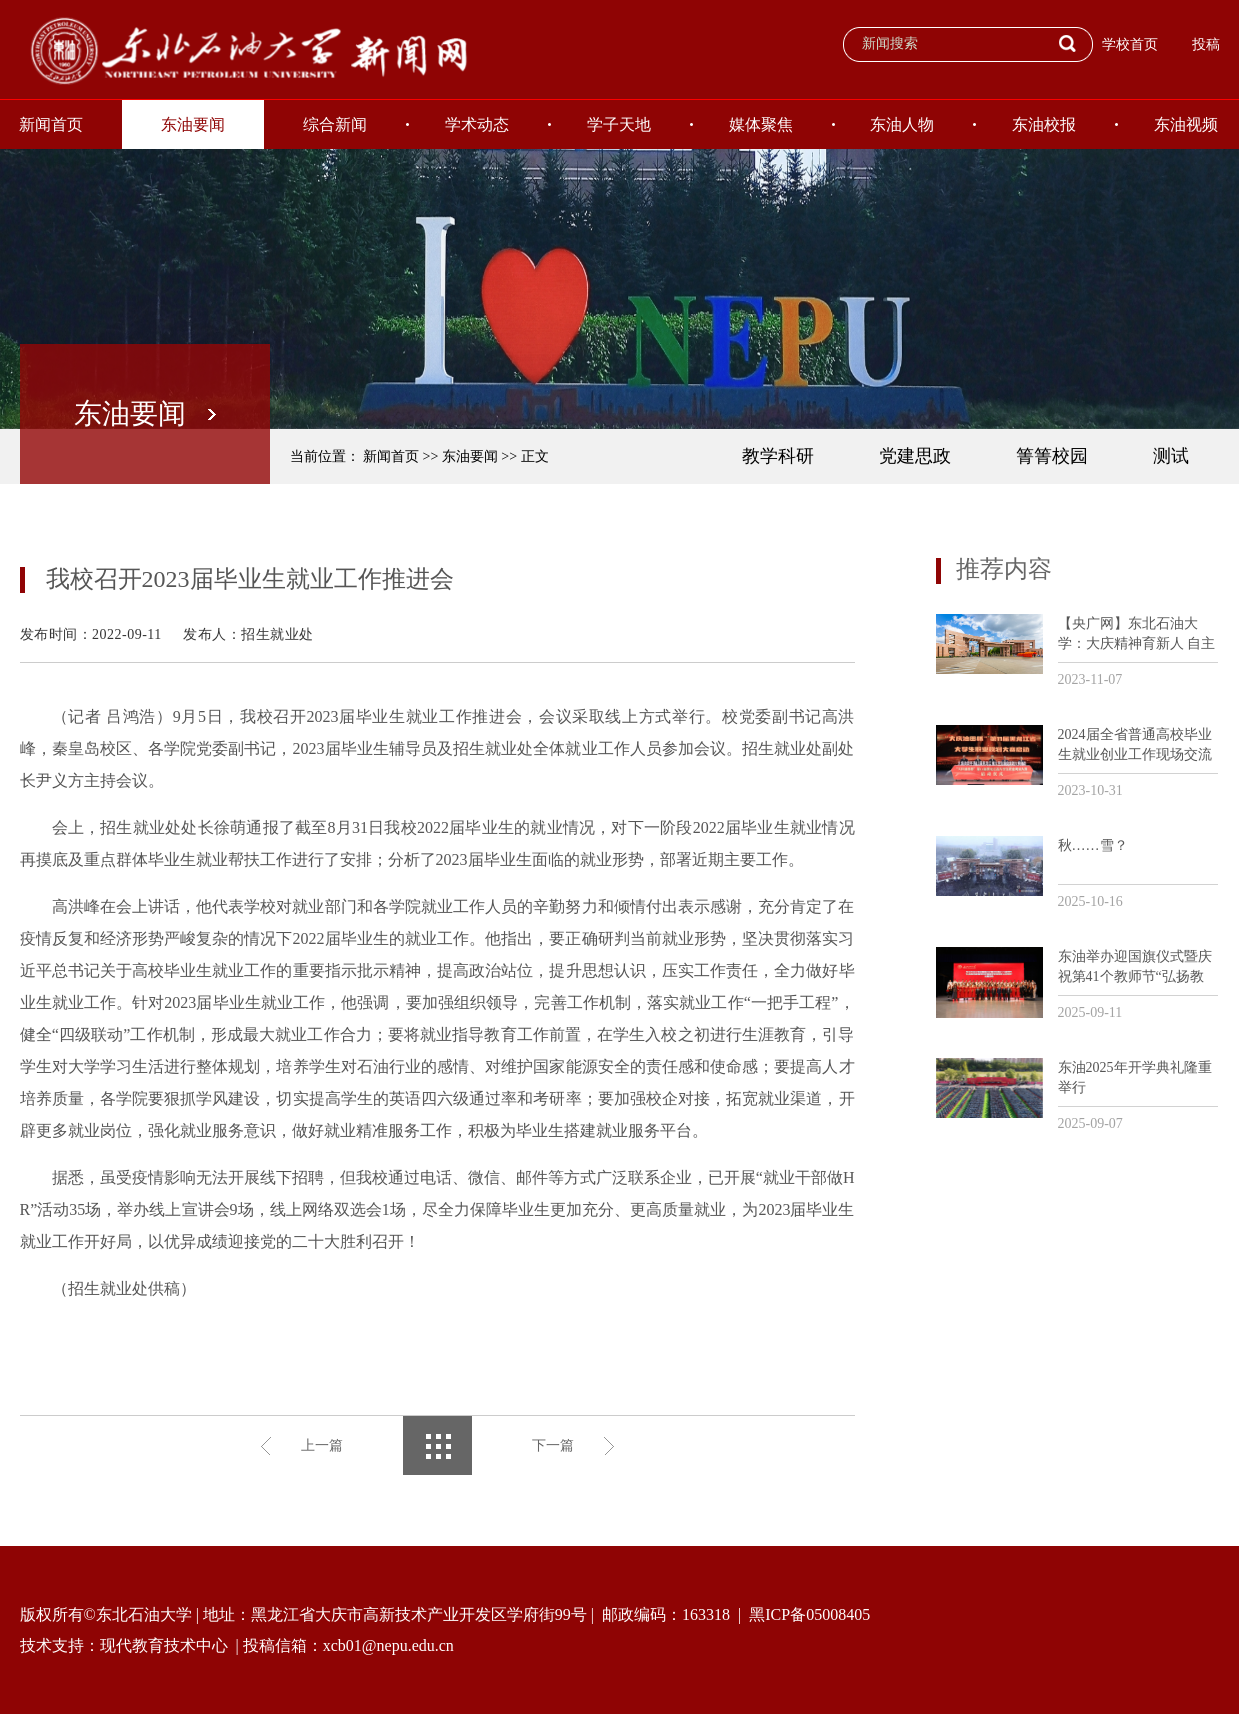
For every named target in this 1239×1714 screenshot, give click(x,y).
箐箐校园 (1052, 456)
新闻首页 (391, 456)
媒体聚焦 (761, 124)
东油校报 (1044, 124)
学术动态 (477, 124)
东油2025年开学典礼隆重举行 (1135, 1077)
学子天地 (619, 124)
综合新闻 (335, 124)
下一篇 (553, 1445)
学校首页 (1130, 44)
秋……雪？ (1093, 845)
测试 (1171, 456)
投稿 (1206, 44)
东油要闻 (193, 124)
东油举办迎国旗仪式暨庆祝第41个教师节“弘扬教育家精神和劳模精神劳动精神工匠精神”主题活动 (1135, 967)
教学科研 (778, 456)
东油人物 (902, 124)
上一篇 (322, 1445)
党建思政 (915, 456)
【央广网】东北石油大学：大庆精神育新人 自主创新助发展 (1137, 634)
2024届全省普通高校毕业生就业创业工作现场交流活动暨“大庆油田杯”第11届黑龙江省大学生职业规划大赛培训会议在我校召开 (1135, 745)
